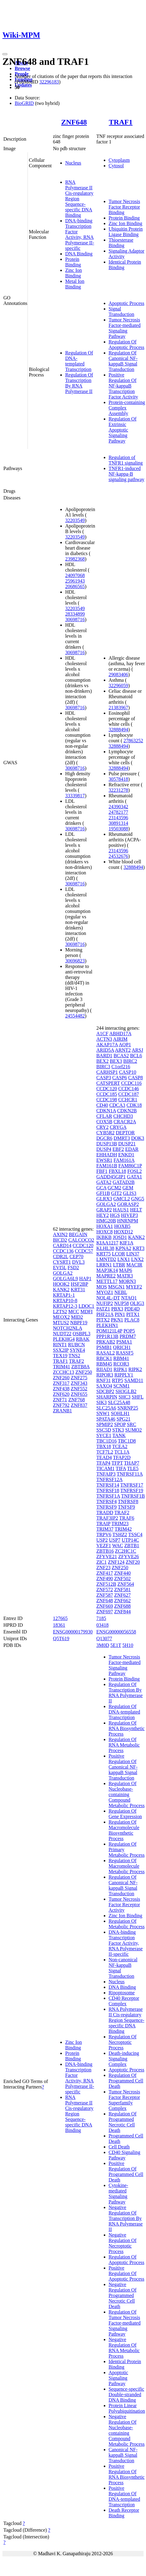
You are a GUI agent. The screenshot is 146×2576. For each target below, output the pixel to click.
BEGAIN (78, 1234)
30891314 (118, 823)
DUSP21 (127, 1143)
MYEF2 (134, 1286)
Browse (22, 68)
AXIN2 (60, 1234)
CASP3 (103, 1077)
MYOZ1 (104, 1292)
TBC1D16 (106, 1441)
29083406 (118, 674)
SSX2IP (61, 1350)
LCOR (118, 1253)
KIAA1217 (107, 1242)
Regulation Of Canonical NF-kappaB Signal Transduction (123, 361)
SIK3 (101, 1402)
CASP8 (135, 1077)
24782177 (118, 812)
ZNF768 (76, 1399)
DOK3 (137, 1138)
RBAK (82, 1339)
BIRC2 (130, 1061)
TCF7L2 (104, 1452)
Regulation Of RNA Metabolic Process (124, 1745)
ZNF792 (61, 1405)
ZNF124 (116, 1562)
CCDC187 (128, 1094)
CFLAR (104, 1116)
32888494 (118, 729)
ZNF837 (79, 1405)
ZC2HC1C (125, 1551)
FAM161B (106, 1165)
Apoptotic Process (126, 303)
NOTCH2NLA (67, 1328)
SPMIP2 (104, 1424)
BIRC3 (103, 1066)
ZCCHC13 (63, 1372)
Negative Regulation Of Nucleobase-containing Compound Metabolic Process (127, 2430)
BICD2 (60, 1240)
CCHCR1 (127, 1099)
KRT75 (103, 1253)
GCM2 (114, 1187)
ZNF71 (60, 1399)
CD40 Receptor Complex (124, 2001)
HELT (136, 1209)
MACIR (134, 1264)
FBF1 (101, 1171)
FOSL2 (134, 1171)
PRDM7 (128, 1336)
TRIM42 (123, 1529)
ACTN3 (104, 1039)
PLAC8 (131, 1319)
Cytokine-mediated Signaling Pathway (118, 2193)
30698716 (75, 619)
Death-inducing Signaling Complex (124, 2059)
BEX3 (116, 1061)
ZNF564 (126, 1584)
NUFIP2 (104, 1303)
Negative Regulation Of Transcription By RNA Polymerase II (126, 2218)
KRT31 (78, 1289)
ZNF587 (104, 1595)
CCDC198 (106, 1099)
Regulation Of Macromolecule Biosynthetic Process (124, 1830)
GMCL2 (121, 1198)
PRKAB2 (105, 1341)
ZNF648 (74, 122)
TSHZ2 (119, 1534)
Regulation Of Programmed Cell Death (126, 2081)
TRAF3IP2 (107, 1518)
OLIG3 (137, 1303)
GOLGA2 (63, 1273)
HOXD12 (123, 1231)
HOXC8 (104, 1231)
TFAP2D (122, 1457)
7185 (101, 1618)
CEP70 (76, 1256)
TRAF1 (121, 122)
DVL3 (78, 1262)
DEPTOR (125, 1132)
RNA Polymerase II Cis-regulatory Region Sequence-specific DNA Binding (79, 199)
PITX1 (133, 1314)
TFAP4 (103, 1463)
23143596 (118, 817)
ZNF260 (61, 1377)
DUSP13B (106, 1143)
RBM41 (121, 1358)
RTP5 (117, 1380)
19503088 (118, 828)
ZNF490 (104, 1578)
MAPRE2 (106, 1275)
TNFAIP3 (106, 1474)
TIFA (121, 1468)
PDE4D (132, 1308)
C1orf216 (120, 1066)
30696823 (75, 960)
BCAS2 (121, 1055)
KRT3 (138, 1248)
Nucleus (73, 162)
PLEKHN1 (107, 1325)
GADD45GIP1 (111, 1176)
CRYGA (118, 1127)
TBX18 (103, 1446)
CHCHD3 (123, 1116)
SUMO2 (133, 1430)
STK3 (118, 1430)
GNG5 (137, 1198)
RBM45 (104, 1363)
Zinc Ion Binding (73, 273)
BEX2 (102, 1061)
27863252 (133, 740)
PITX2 (103, 1319)
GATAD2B (124, 1182)
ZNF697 (104, 1611)
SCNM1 (121, 1385)
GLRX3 (104, 1198)
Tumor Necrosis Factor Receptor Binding (124, 207)
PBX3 (117, 1308)
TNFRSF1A (108, 1496)
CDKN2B (127, 1110)
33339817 (75, 795)
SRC (131, 1424)
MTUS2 (61, 1322)
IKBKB (104, 1237)
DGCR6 (104, 1138)
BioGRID (24, 103)
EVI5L (59, 1267)
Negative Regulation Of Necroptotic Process (123, 2243)
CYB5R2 (105, 1132)
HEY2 (102, 1215)
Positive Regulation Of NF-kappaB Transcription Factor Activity (123, 385)
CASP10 (127, 1072)
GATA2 (103, 1182)
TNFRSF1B (133, 1496)
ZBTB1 (131, 1545)
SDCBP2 (105, 1391)
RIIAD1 (104, 1369)
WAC (117, 1545)
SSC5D (103, 1430)
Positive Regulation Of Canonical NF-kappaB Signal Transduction (123, 1767)
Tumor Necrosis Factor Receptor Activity (124, 1904)
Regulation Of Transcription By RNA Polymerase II (79, 383)
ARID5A (105, 1050)
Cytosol (116, 165)
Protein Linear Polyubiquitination (127, 2408)
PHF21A (105, 1314)
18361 (59, 1625)
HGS (115, 1215)
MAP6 (125, 1270)
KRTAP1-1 (64, 1295)
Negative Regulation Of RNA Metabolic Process (124, 2348)
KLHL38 (105, 1248)
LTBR (119, 1264)
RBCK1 (104, 1358)
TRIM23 (120, 1523)
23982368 (75, 559)
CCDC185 (106, 1094)
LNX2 (137, 1259)
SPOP (120, 1424)
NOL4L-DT (108, 1297)
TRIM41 (61, 1366)
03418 (102, 1625)
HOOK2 (61, 1284)
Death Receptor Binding (124, 2512)
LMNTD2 (106, 1259)
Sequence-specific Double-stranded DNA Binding (126, 2394)
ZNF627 (122, 1595)
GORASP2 (128, 1204)
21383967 (118, 707)
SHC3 (124, 1396)
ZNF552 (79, 1388)
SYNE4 (77, 1350)
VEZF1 (103, 1545)
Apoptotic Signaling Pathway (118, 2378)
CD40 (102, 1105)
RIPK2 (135, 1369)
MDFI (86, 1311)
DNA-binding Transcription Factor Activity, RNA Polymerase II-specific (79, 234)
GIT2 (116, 1193)
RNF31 (103, 1380)
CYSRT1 (62, 1262)
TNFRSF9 (106, 1507)
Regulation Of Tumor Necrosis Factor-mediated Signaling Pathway (125, 2323)
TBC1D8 (127, 1441)
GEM (127, 1187)
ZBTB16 (105, 1551)
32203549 (75, 520)
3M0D (102, 1645)
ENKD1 (126, 1154)
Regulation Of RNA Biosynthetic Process (127, 1728)
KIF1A (126, 1242)
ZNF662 (122, 1600)
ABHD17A (120, 1033)
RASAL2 (105, 1352)
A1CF (102, 1033)
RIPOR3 (104, 1374)
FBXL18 (117, 1171)
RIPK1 (120, 1369)
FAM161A (124, 1160)
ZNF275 (79, 1377)
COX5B (104, 1121)
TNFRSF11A (130, 1474)
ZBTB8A (80, 1366)
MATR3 (125, 1275)
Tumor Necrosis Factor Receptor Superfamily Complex (124, 2100)
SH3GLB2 (125, 1391)
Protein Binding (73, 262)
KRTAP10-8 (65, 1300)
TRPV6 (103, 1534)
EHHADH (106, 1154)
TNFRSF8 (128, 1501)
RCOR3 (121, 1363)
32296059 (118, 685)
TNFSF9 (126, 1507)
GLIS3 (130, 1193)
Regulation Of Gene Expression (125, 1813)
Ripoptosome (122, 1992)
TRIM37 (105, 1529)
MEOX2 (61, 1317)
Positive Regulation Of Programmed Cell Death (126, 2171)
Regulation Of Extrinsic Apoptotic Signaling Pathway (123, 429)
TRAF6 (126, 1518)
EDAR (132, 1149)
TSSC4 (135, 1534)
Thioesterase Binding (121, 242)
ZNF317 (61, 1383)
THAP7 (131, 1463)
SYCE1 (103, 1435)
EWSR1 (104, 1160)
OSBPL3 (81, 1333)
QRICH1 (122, 1347)
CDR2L (60, 1256)
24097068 (75, 575)
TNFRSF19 (131, 1490)
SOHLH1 (120, 1413)
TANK (118, 1435)
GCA (101, 1187)
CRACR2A (125, 1121)
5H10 (127, 1645)
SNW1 (103, 1413)
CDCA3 (117, 1105)
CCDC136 (63, 1251)
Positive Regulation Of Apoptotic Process (126, 2273)
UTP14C (130, 1540)
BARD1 (104, 1055)
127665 (60, 1618)
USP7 (114, 1540)
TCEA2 (119, 1446)
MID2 (77, 1317)
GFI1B (103, 1193)
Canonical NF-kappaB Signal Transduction (123, 2455)
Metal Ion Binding (74, 284)
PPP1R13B (107, 1336)
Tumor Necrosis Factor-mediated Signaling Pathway (125, 328)
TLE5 (132, 1468)
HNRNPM (127, 1220)
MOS (101, 1286)
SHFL (138, 1396)
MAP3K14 (107, 1270)
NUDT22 (62, 1333)
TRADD (104, 1512)
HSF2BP (79, 1284)
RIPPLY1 (123, 1374)
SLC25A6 (106, 1407)
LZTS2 (60, 1311)
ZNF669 (104, 1606)
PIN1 (120, 1314)
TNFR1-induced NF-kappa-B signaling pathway (126, 474)
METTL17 (107, 1281)
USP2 (102, 1540)
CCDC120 (83, 1245)
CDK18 (134, 1105)
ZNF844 (122, 1611)
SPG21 (123, 1418)
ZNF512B (106, 1584)
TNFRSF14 (107, 1485)
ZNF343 (79, 1383)
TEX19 (60, 1355)
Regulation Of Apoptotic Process (126, 344)
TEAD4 (104, 1457)
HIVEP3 (129, 1215)
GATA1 (134, 1176)
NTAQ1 (129, 1297)
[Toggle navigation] (4, 54)
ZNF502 (122, 1578)
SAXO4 (104, 1385)
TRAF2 (76, 1361)
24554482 (75, 1015)
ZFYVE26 (128, 1556)
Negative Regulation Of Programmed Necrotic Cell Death (123, 2295)
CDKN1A (106, 1110)
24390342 (118, 806)
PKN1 (117, 1319)
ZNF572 (104, 1589)
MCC (73, 1311)
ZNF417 (104, 1573)
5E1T (115, 1645)
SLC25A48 (119, 1402)
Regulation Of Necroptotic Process (123, 2042)
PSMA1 (124, 1341)
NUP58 (121, 1303)
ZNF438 (61, 1388)
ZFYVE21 (106, 1556)
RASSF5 (124, 1352)
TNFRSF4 (106, 1501)
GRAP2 (104, 1209)
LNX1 (124, 1259)
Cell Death (119, 2146)
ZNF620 (61, 1394)
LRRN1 (104, 1264)
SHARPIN (106, 1396)
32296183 (49, 81)
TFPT (117, 1463)
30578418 (118, 779)
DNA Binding (78, 253)
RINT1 (60, 1344)
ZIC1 (101, 1562)
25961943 (75, 581)
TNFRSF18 (107, 1490)
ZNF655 (79, 1394)
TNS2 (74, 1355)
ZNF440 (122, 1573)
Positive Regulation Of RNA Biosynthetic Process (127, 2474)
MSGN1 (116, 1286)
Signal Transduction (121, 311)
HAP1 (85, 1278)
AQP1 (125, 1044)
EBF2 (118, 1149)
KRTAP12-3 (65, 1306)
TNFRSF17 (131, 1485)
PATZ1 (103, 1308)
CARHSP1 (107, 1072)
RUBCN (76, 1344)
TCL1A (121, 1452)
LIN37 (132, 1253)
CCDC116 (131, 1083)
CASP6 (119, 1077)
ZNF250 (83, 1372)
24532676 (118, 856)
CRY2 (102, 1127)
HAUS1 (121, 1209)
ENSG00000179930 (73, 1631)
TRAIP (103, 1523)
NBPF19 (78, 1322)
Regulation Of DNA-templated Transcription (79, 361)
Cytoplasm (119, 160)
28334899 (75, 614)
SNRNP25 (128, 1407)
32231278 (118, 790)
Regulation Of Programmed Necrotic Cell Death (123, 2122)
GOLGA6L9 (65, 1278)
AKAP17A (107, 1044)
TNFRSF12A (109, 1479)
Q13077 (104, 1638)
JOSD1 (120, 1237)
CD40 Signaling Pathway (124, 2155)
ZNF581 (122, 1589)
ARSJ (137, 1050)
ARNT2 (123, 1050)
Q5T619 (61, 1638)
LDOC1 (86, 1306)
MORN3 (127, 1281)
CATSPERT (108, 1083)
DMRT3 (122, 1138)
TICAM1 (105, 1468)
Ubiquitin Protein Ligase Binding (126, 231)
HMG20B (106, 1220)
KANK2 (61, 1289)
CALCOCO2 (81, 1240)
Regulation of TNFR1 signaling (126, 460)
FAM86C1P (130, 1165)
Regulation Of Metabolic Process (127, 1923)
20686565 (75, 586)
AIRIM (120, 1039)
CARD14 (62, 1245)
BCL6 (136, 1055)
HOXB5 (122, 1226)
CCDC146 (128, 1088)
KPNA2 (123, 1248)
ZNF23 (103, 1567)
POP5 (129, 1330)
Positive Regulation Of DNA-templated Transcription (124, 2496)
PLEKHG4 (64, 1339)
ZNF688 (122, 1606)
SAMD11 (133, 1380)
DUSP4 (103, 1149)
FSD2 (73, 1267)
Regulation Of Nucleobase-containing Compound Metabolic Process (127, 1794)
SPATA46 (105, 1418)
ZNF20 (133, 1562)
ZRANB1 (62, 1410)
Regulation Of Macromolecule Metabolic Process (127, 1866)
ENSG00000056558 (116, 1631)
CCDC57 (84, 1251)
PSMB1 (104, 1347)
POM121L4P (109, 1330)
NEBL (120, 1292)
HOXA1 (104, 1226)
